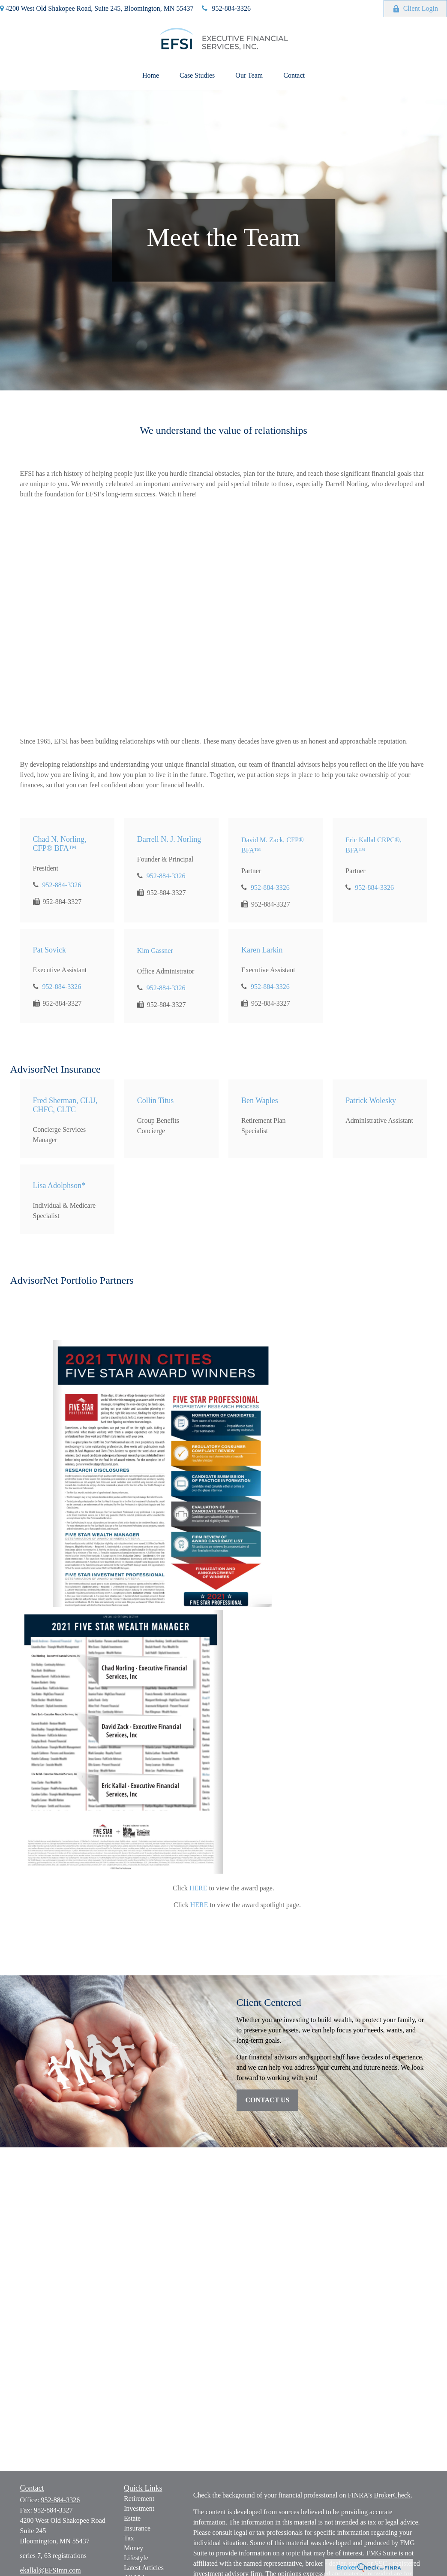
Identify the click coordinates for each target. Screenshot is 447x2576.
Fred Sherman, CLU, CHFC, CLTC (65, 1105)
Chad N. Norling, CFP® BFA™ (60, 844)
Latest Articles (144, 2567)
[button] (150, 75)
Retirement (139, 2498)
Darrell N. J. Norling (169, 839)
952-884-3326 (226, 8)
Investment (139, 2508)
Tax (129, 2538)
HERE (198, 1888)
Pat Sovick (49, 950)
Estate (132, 2518)
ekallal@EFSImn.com (50, 2570)
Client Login (415, 8)
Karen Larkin (261, 950)
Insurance (137, 2528)
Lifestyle (136, 2557)
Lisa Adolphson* (59, 1185)
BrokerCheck (392, 2495)
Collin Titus (155, 1100)
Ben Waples (259, 1100)
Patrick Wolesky (370, 1100)
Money (133, 2548)
